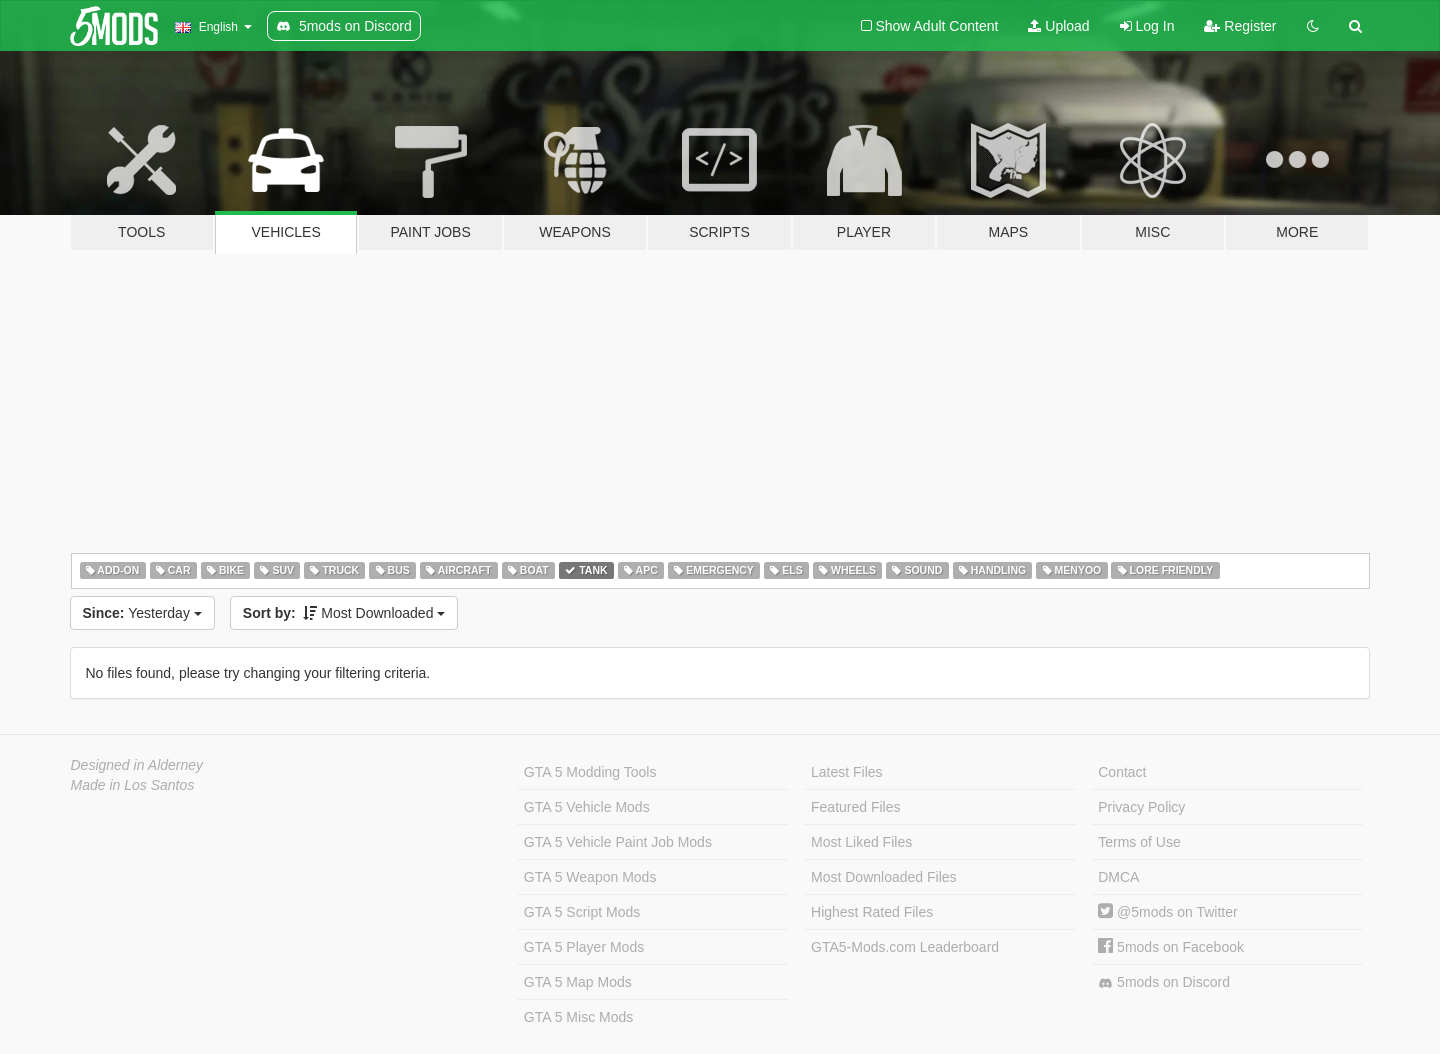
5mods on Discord (1164, 982)
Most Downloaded (344, 613)
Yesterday (142, 613)
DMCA (1118, 877)
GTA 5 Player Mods (584, 947)
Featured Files (855, 807)
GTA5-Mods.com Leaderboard (905, 947)
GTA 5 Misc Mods (578, 1017)
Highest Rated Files (872, 912)
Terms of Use (1139, 842)
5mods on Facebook (1171, 947)
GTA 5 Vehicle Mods (587, 807)
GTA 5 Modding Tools (590, 772)
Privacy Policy (1141, 807)
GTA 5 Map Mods (578, 982)
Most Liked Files (861, 842)
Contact (1122, 772)
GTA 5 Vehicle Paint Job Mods (618, 842)
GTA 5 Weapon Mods (590, 877)
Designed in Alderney (137, 765)
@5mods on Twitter (1167, 912)
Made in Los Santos (133, 785)
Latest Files (847, 772)
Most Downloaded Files (884, 877)
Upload (1058, 26)
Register (1240, 26)
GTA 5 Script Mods (582, 912)
